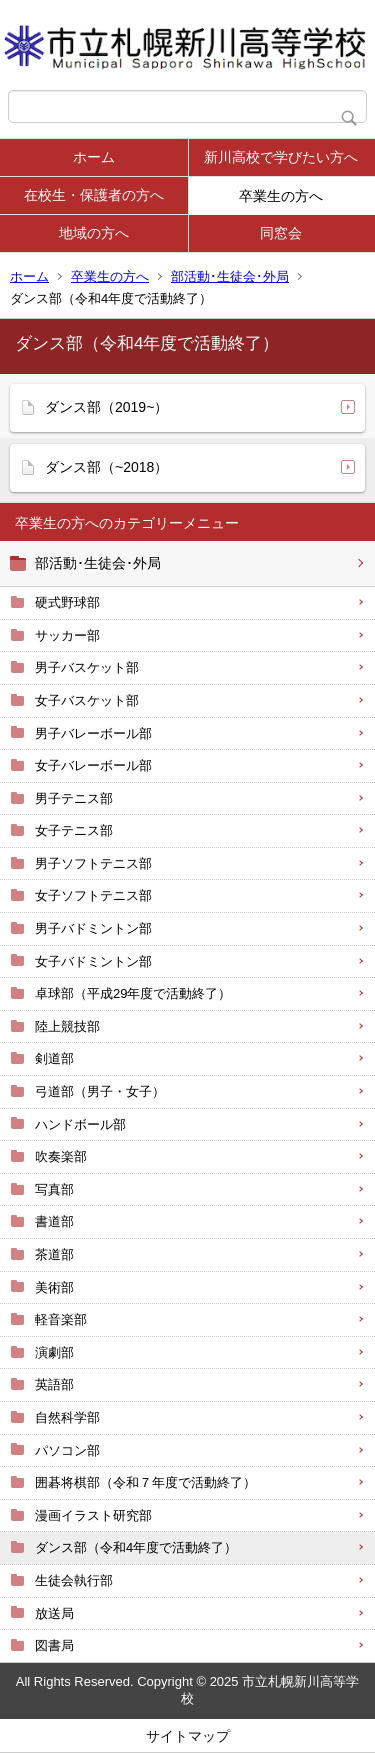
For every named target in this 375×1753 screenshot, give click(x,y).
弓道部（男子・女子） (100, 1091)
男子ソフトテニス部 (93, 863)
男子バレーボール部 (93, 733)
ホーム (94, 157)
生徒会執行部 (74, 1580)
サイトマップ (188, 1736)
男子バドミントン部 (93, 928)
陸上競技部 (67, 1026)
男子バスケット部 (87, 667)
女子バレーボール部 (93, 765)
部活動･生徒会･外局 (230, 276)
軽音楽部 (61, 1319)
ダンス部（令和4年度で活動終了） (136, 1547)
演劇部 (54, 1352)
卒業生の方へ (281, 196)
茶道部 (54, 1254)
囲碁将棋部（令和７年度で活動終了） (145, 1482)
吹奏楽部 (61, 1156)
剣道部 (54, 1058)
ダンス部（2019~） (106, 407)
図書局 (54, 1645)
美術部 (54, 1287)
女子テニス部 (74, 830)
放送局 (54, 1613)
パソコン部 (67, 1450)
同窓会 (281, 233)
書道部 (54, 1221)
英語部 (54, 1384)
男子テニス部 (74, 798)
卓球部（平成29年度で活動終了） (133, 993)
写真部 (54, 1189)
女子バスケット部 (87, 700)
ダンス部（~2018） (106, 467)
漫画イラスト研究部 (93, 1515)
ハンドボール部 (80, 1124)
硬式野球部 (67, 602)
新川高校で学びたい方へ (281, 157)
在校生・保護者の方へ (94, 195)
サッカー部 (67, 635)
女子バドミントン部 (93, 961)
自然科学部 (67, 1417)
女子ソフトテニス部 (93, 895)
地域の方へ (94, 233)
